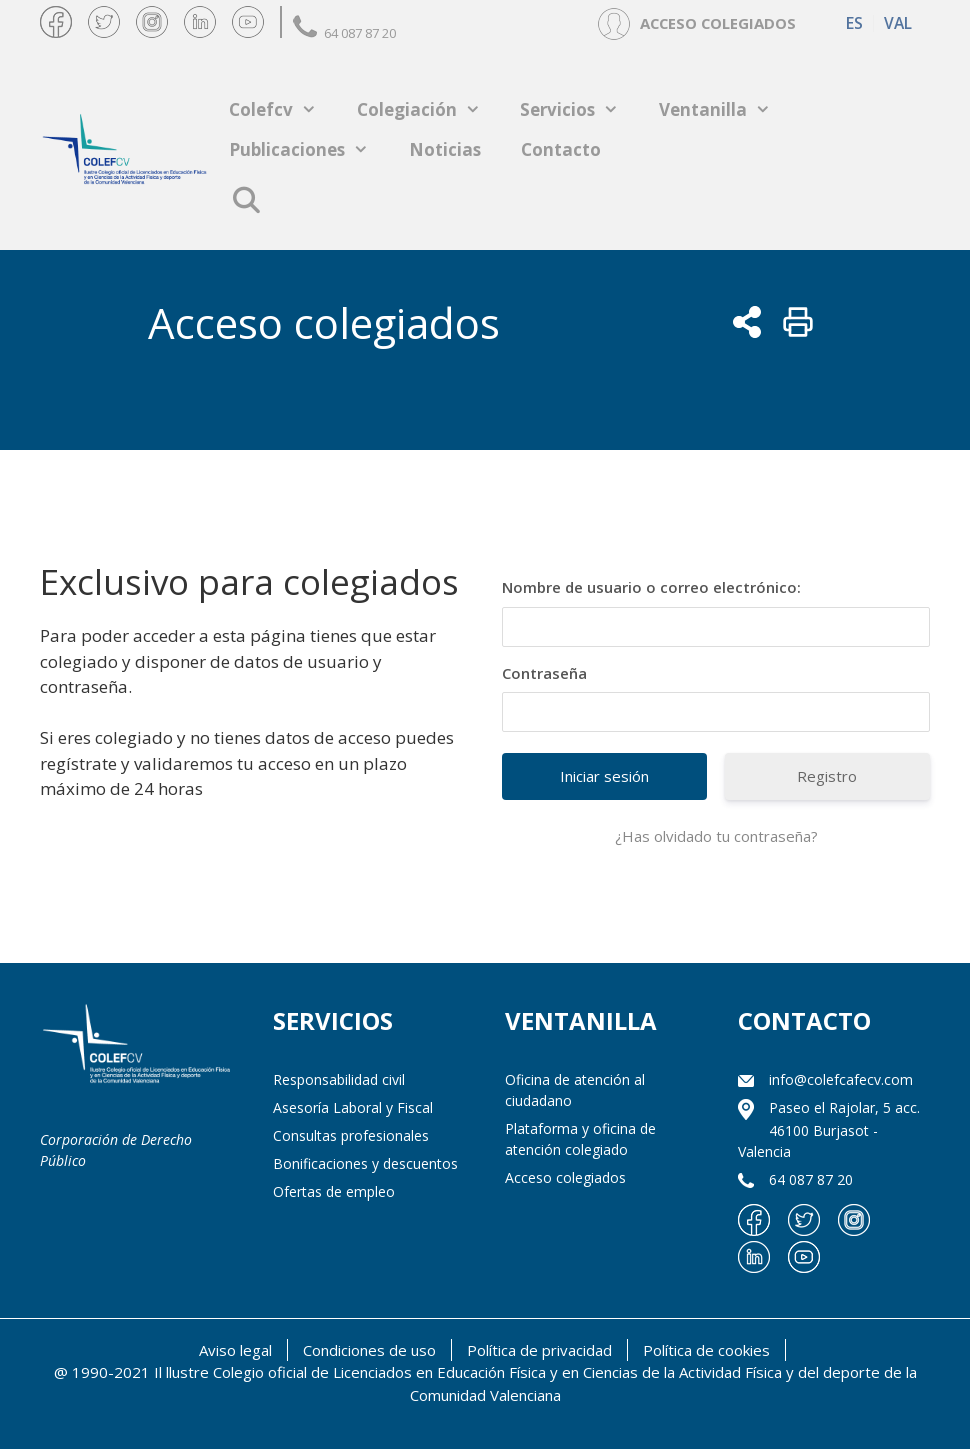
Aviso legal (235, 1350)
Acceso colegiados (565, 1177)
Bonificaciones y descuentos (365, 1163)
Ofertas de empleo (334, 1191)
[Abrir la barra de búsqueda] (245, 200)
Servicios (579, 109)
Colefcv (283, 109)
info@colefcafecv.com (841, 1079)
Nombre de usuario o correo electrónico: (651, 587)
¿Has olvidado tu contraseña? (716, 836)
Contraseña (544, 673)
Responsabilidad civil (339, 1079)
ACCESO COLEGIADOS (718, 23)
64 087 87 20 (344, 33)
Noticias (445, 149)
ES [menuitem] (854, 24)
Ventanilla (725, 109)
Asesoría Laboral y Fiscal (353, 1107)
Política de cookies (706, 1350)
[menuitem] (854, 23)
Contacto (561, 149)
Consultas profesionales (351, 1135)
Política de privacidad (539, 1350)
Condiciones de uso (369, 1350)
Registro (827, 776)
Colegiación (429, 109)
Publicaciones (309, 149)
